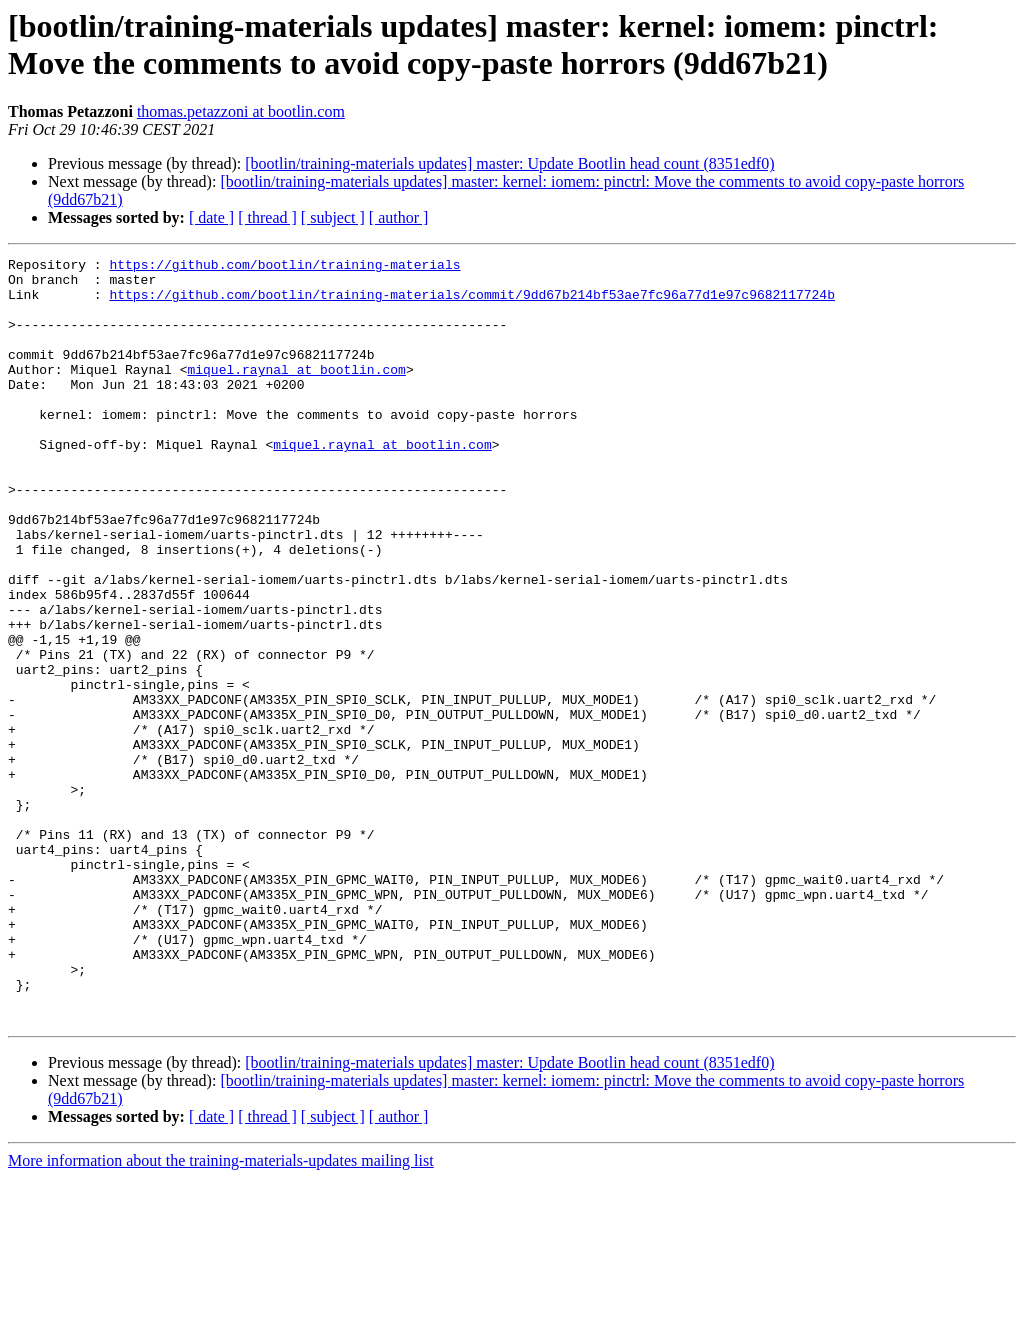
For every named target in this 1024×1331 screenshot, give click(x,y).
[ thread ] (267, 217)
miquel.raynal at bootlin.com (296, 393)
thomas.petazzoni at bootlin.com (241, 111)
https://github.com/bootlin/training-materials (284, 267)
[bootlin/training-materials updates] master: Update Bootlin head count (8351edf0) (509, 163)
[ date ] (211, 217)
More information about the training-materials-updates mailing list (221, 1313)
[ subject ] (333, 217)
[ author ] (399, 217)
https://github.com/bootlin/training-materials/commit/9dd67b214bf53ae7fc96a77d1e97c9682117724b (471, 303)
